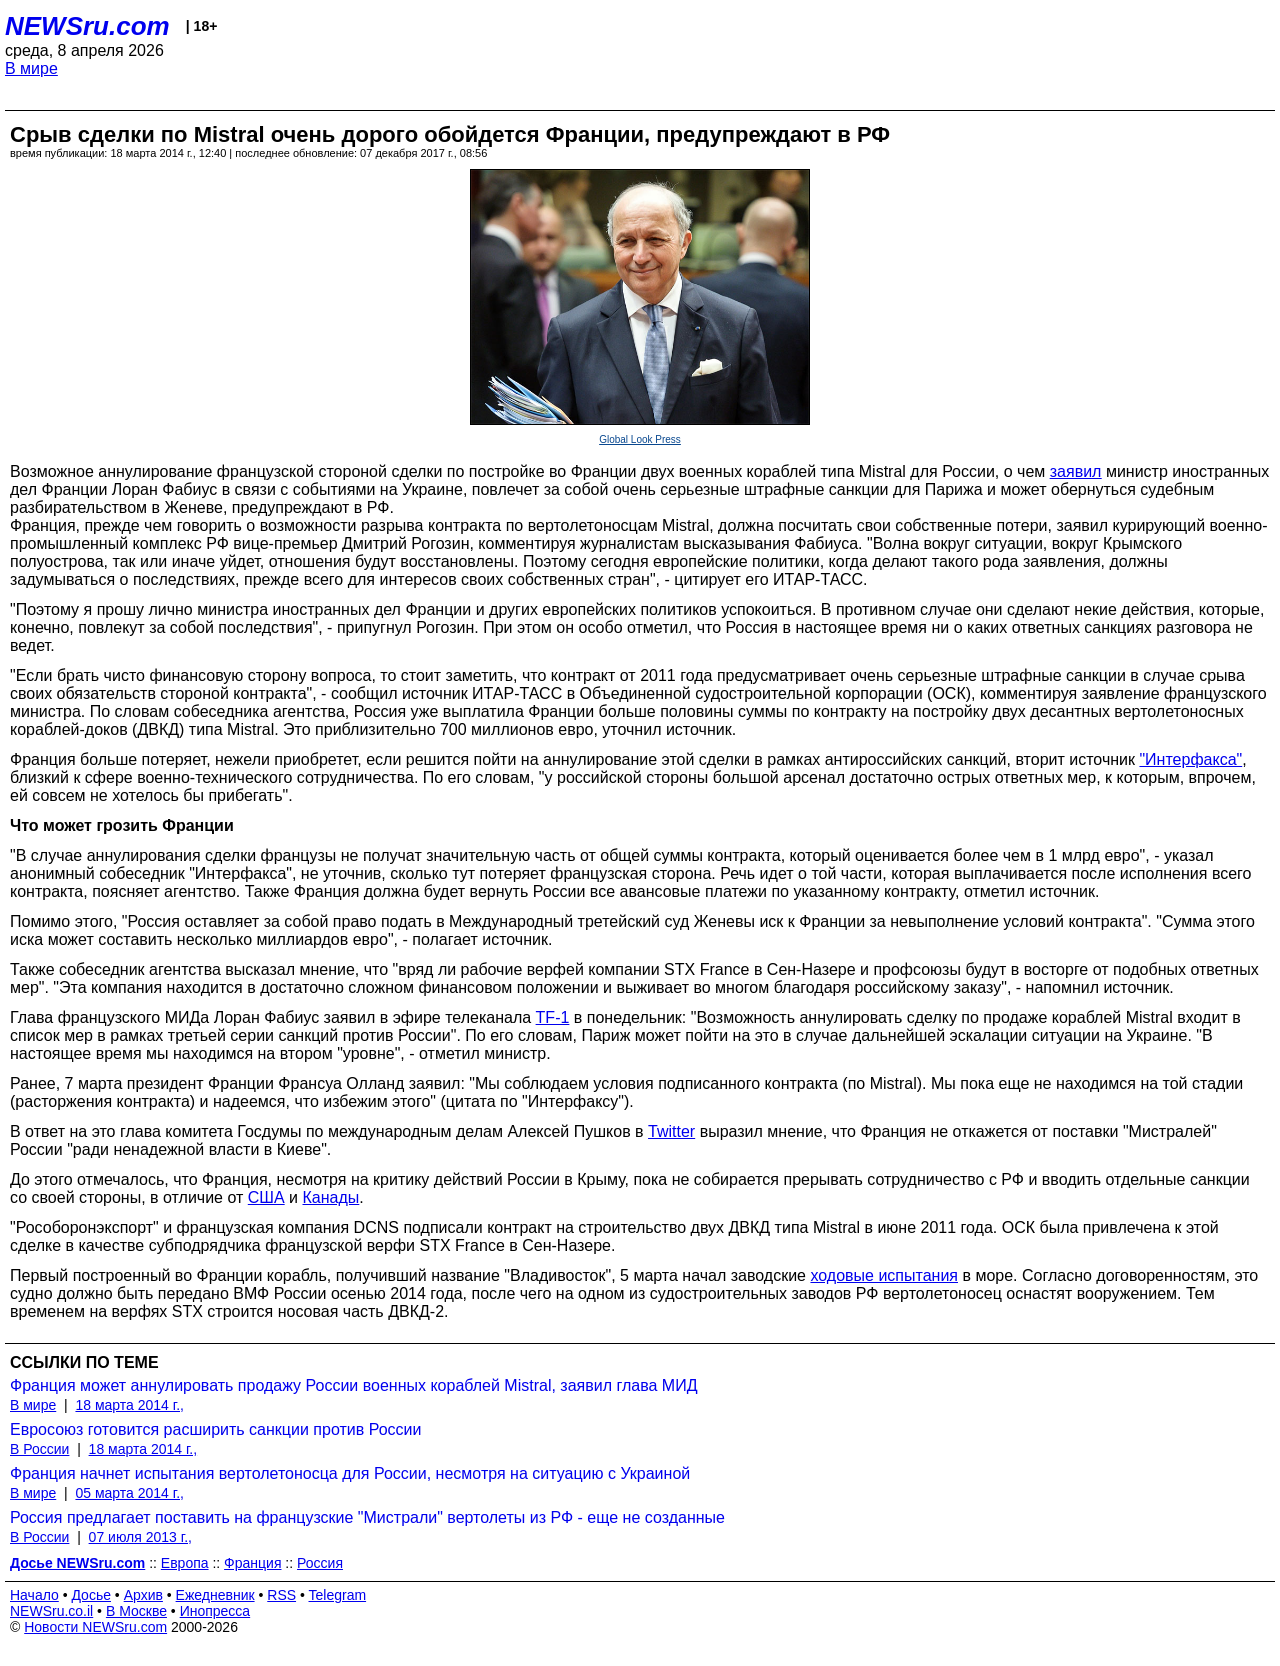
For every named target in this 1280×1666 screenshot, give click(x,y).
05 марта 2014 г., (129, 1493)
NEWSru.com (87, 26)
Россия (320, 1563)
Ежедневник (215, 1595)
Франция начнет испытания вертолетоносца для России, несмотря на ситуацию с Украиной (350, 1473)
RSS (281, 1595)
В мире (31, 68)
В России (39, 1449)
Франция (252, 1563)
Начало (34, 1595)
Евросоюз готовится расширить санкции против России (215, 1429)
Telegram (338, 1595)
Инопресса (215, 1611)
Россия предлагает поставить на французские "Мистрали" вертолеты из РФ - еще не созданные (367, 1517)
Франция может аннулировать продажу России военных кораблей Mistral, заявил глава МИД (354, 1385)
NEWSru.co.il (51, 1611)
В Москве (136, 1611)
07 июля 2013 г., (140, 1537)
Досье (91, 1595)
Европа (185, 1563)
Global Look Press (640, 439)
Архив (143, 1595)
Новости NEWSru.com (95, 1627)
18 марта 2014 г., (129, 1405)
